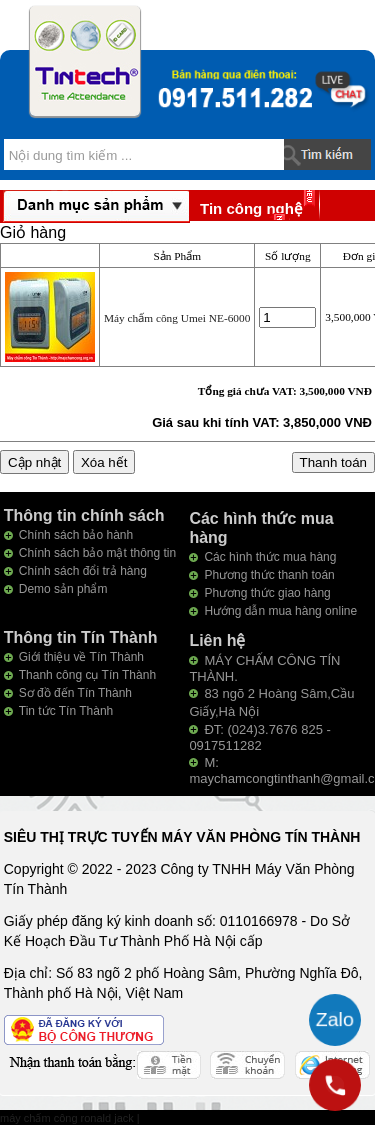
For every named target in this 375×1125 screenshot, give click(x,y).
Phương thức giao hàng (267, 593)
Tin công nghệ (251, 208)
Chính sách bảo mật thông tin (97, 553)
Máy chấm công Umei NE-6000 (177, 318)
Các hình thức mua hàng (270, 557)
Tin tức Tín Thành (66, 711)
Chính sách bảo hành (76, 535)
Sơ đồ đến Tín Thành (75, 693)
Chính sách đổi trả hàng (83, 571)
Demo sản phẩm (63, 589)
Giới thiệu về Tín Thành (81, 657)
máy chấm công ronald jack (68, 1118)
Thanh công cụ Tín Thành (87, 675)
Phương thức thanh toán (269, 575)
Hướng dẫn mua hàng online (280, 611)
